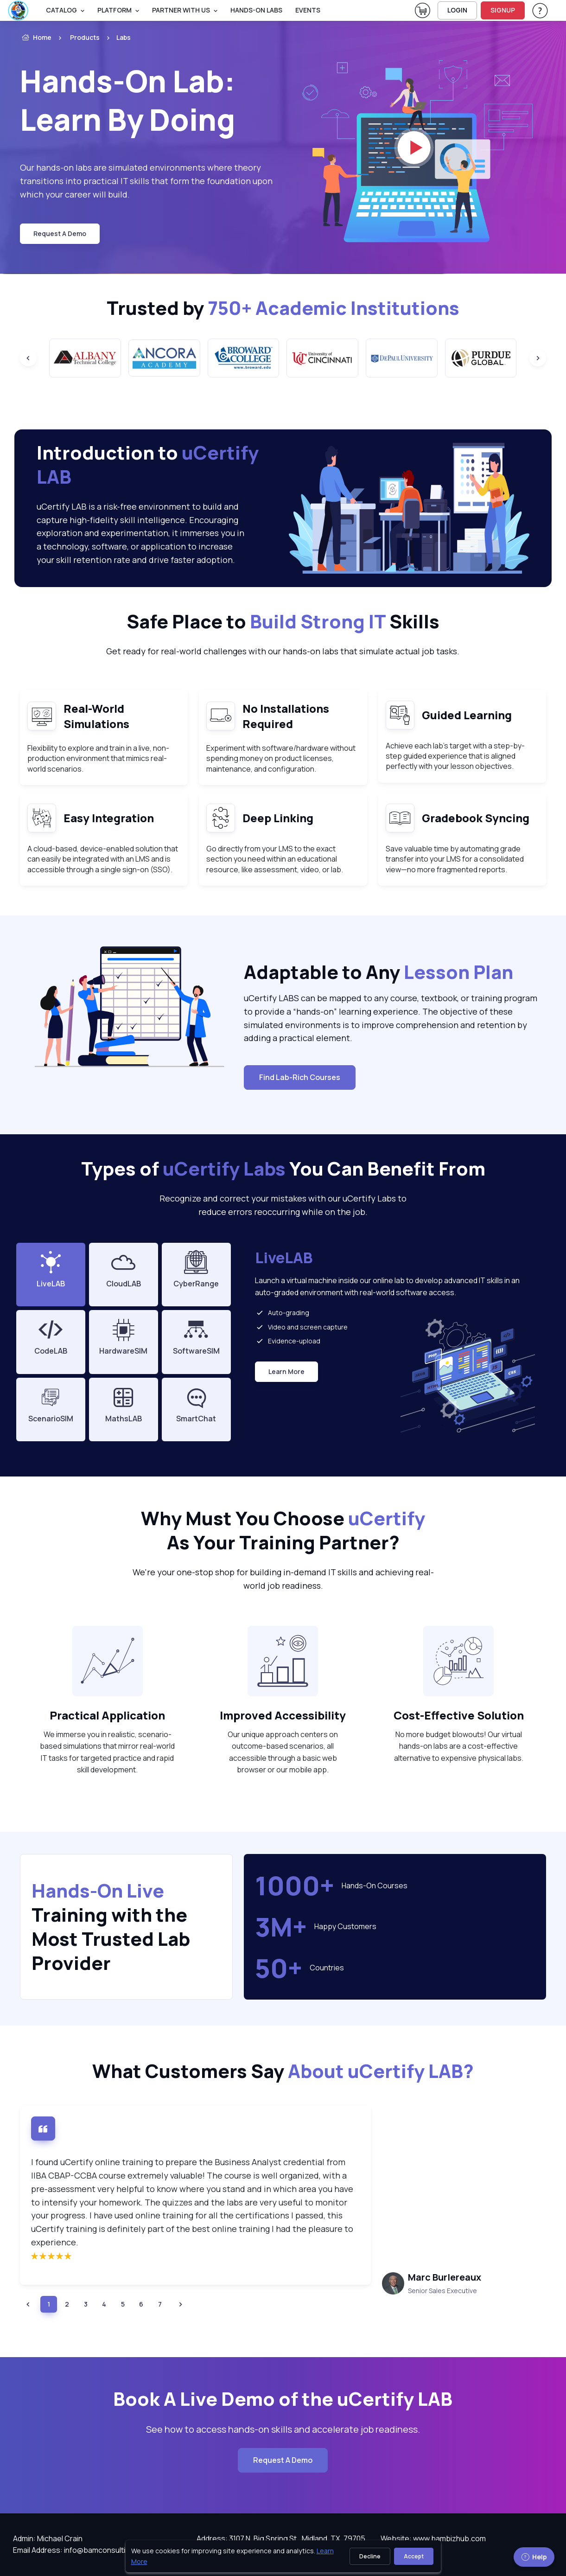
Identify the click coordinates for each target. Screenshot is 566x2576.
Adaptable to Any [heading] (378, 972)
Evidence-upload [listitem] (287, 1340)
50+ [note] (278, 1968)
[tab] (123, 1275)
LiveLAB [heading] (284, 1258)
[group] (85, 358)
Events (307, 10)
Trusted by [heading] (283, 308)
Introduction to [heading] (148, 465)
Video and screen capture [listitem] (301, 1326)
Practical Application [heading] (107, 1715)
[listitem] (115, 37)
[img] (195, 2256)
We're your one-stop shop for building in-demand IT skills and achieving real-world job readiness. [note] (283, 1578)
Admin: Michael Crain (48, 2538)
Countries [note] (327, 1967)
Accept (414, 2556)
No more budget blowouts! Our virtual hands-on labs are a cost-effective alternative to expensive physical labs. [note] (458, 1746)
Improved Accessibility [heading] (283, 1715)
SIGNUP (502, 10)
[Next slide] (537, 358)
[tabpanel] (395, 1346)
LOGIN (457, 10)
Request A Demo (282, 2460)
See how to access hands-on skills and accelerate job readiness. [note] (283, 2429)
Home (35, 37)
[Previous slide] (28, 358)
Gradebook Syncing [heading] (475, 817)
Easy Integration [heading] (109, 817)
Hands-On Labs (256, 10)
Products (85, 37)
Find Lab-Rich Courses (299, 1077)
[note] (107, 1661)
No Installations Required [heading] (285, 716)
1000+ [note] (294, 1886)
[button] (28, 2304)
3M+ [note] (281, 1927)
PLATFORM (114, 10)
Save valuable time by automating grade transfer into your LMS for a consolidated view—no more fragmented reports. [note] (455, 859)
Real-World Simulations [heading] (96, 716)
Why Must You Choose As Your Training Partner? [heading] (283, 1530)
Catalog (61, 10)
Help (534, 2556)
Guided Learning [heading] (467, 714)
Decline (370, 2556)
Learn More (290, 1374)
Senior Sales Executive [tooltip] (442, 2290)
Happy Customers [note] (345, 1926)
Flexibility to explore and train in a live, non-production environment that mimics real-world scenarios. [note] (98, 758)
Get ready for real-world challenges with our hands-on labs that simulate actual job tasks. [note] (282, 651)
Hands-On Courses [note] (374, 1885)
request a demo (59, 233)
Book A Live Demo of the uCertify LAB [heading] (282, 2399)
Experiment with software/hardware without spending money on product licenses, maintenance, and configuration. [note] (281, 758)
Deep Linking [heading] (277, 817)
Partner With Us (181, 10)
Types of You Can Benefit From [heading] (283, 1169)
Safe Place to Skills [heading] (283, 621)
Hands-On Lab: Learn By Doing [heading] (127, 100)
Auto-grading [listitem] (282, 1312)
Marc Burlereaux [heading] (444, 2277)
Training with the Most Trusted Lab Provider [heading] (111, 1927)
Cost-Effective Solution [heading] (459, 1715)
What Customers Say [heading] (283, 2071)
